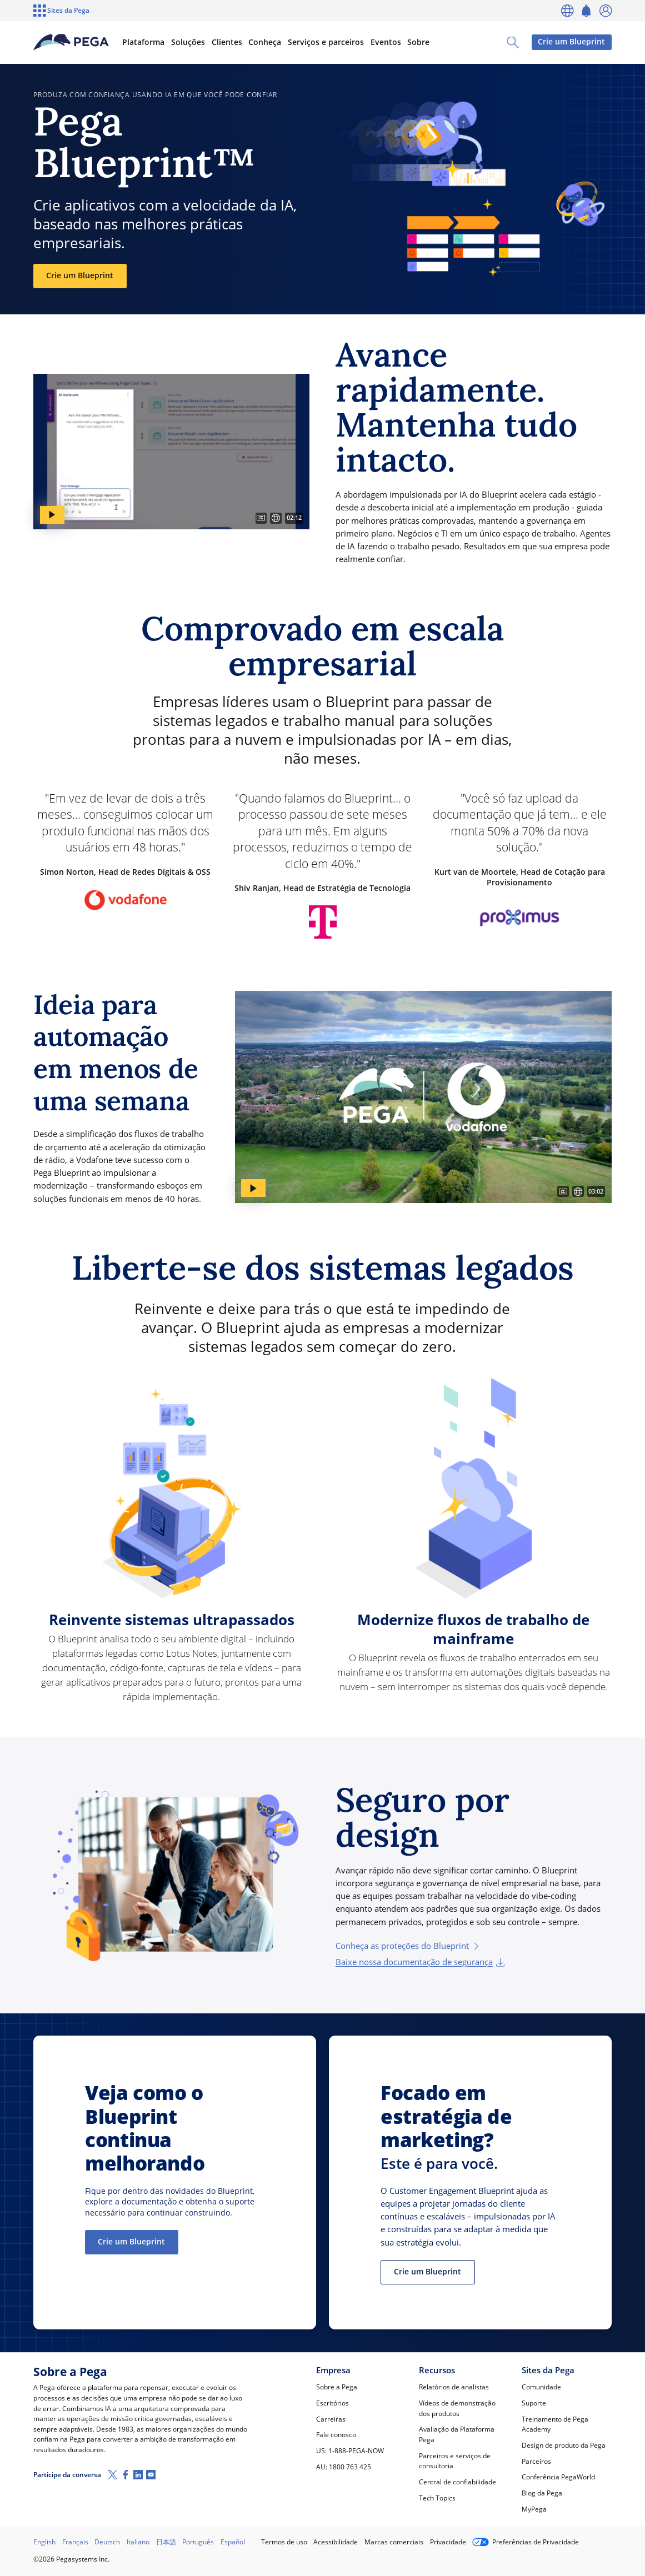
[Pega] (71, 42)
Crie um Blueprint (571, 42)
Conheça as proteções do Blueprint (408, 1945)
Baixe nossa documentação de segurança (420, 1961)
